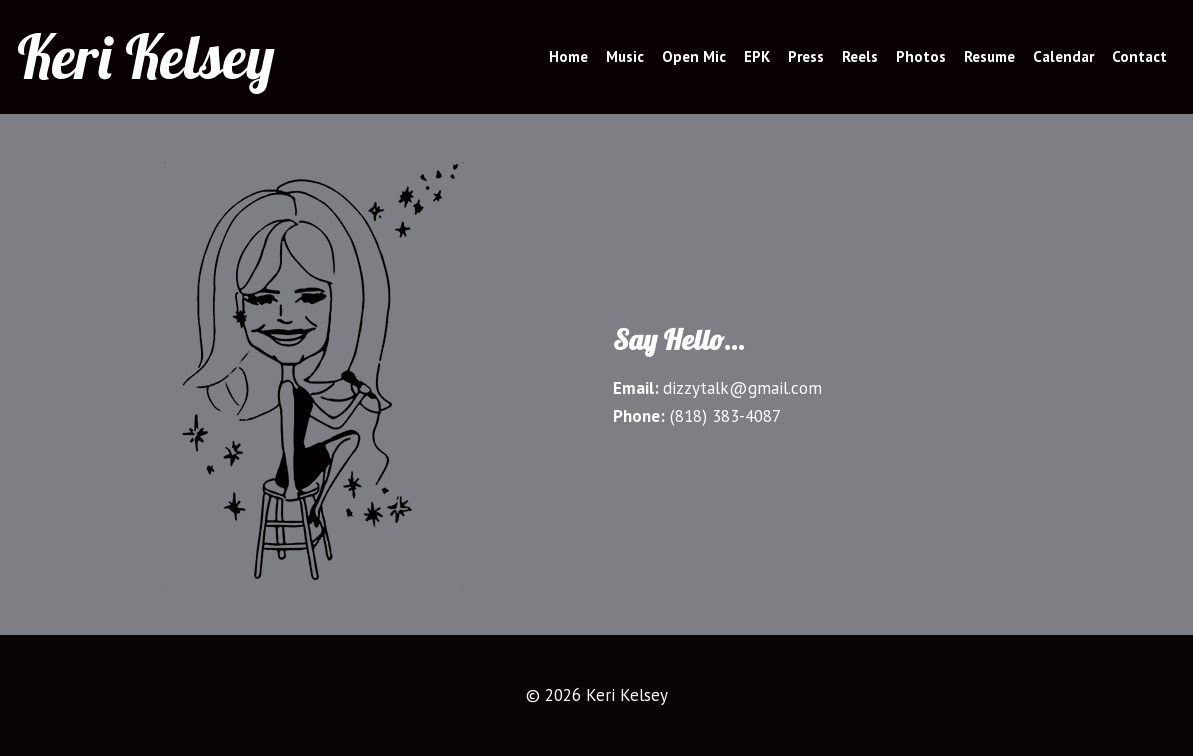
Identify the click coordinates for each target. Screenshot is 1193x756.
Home (568, 56)
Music (625, 56)
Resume (989, 56)
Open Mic (694, 56)
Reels (860, 56)
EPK (757, 56)
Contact (1139, 56)
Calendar (1063, 56)
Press (806, 56)
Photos (921, 56)
